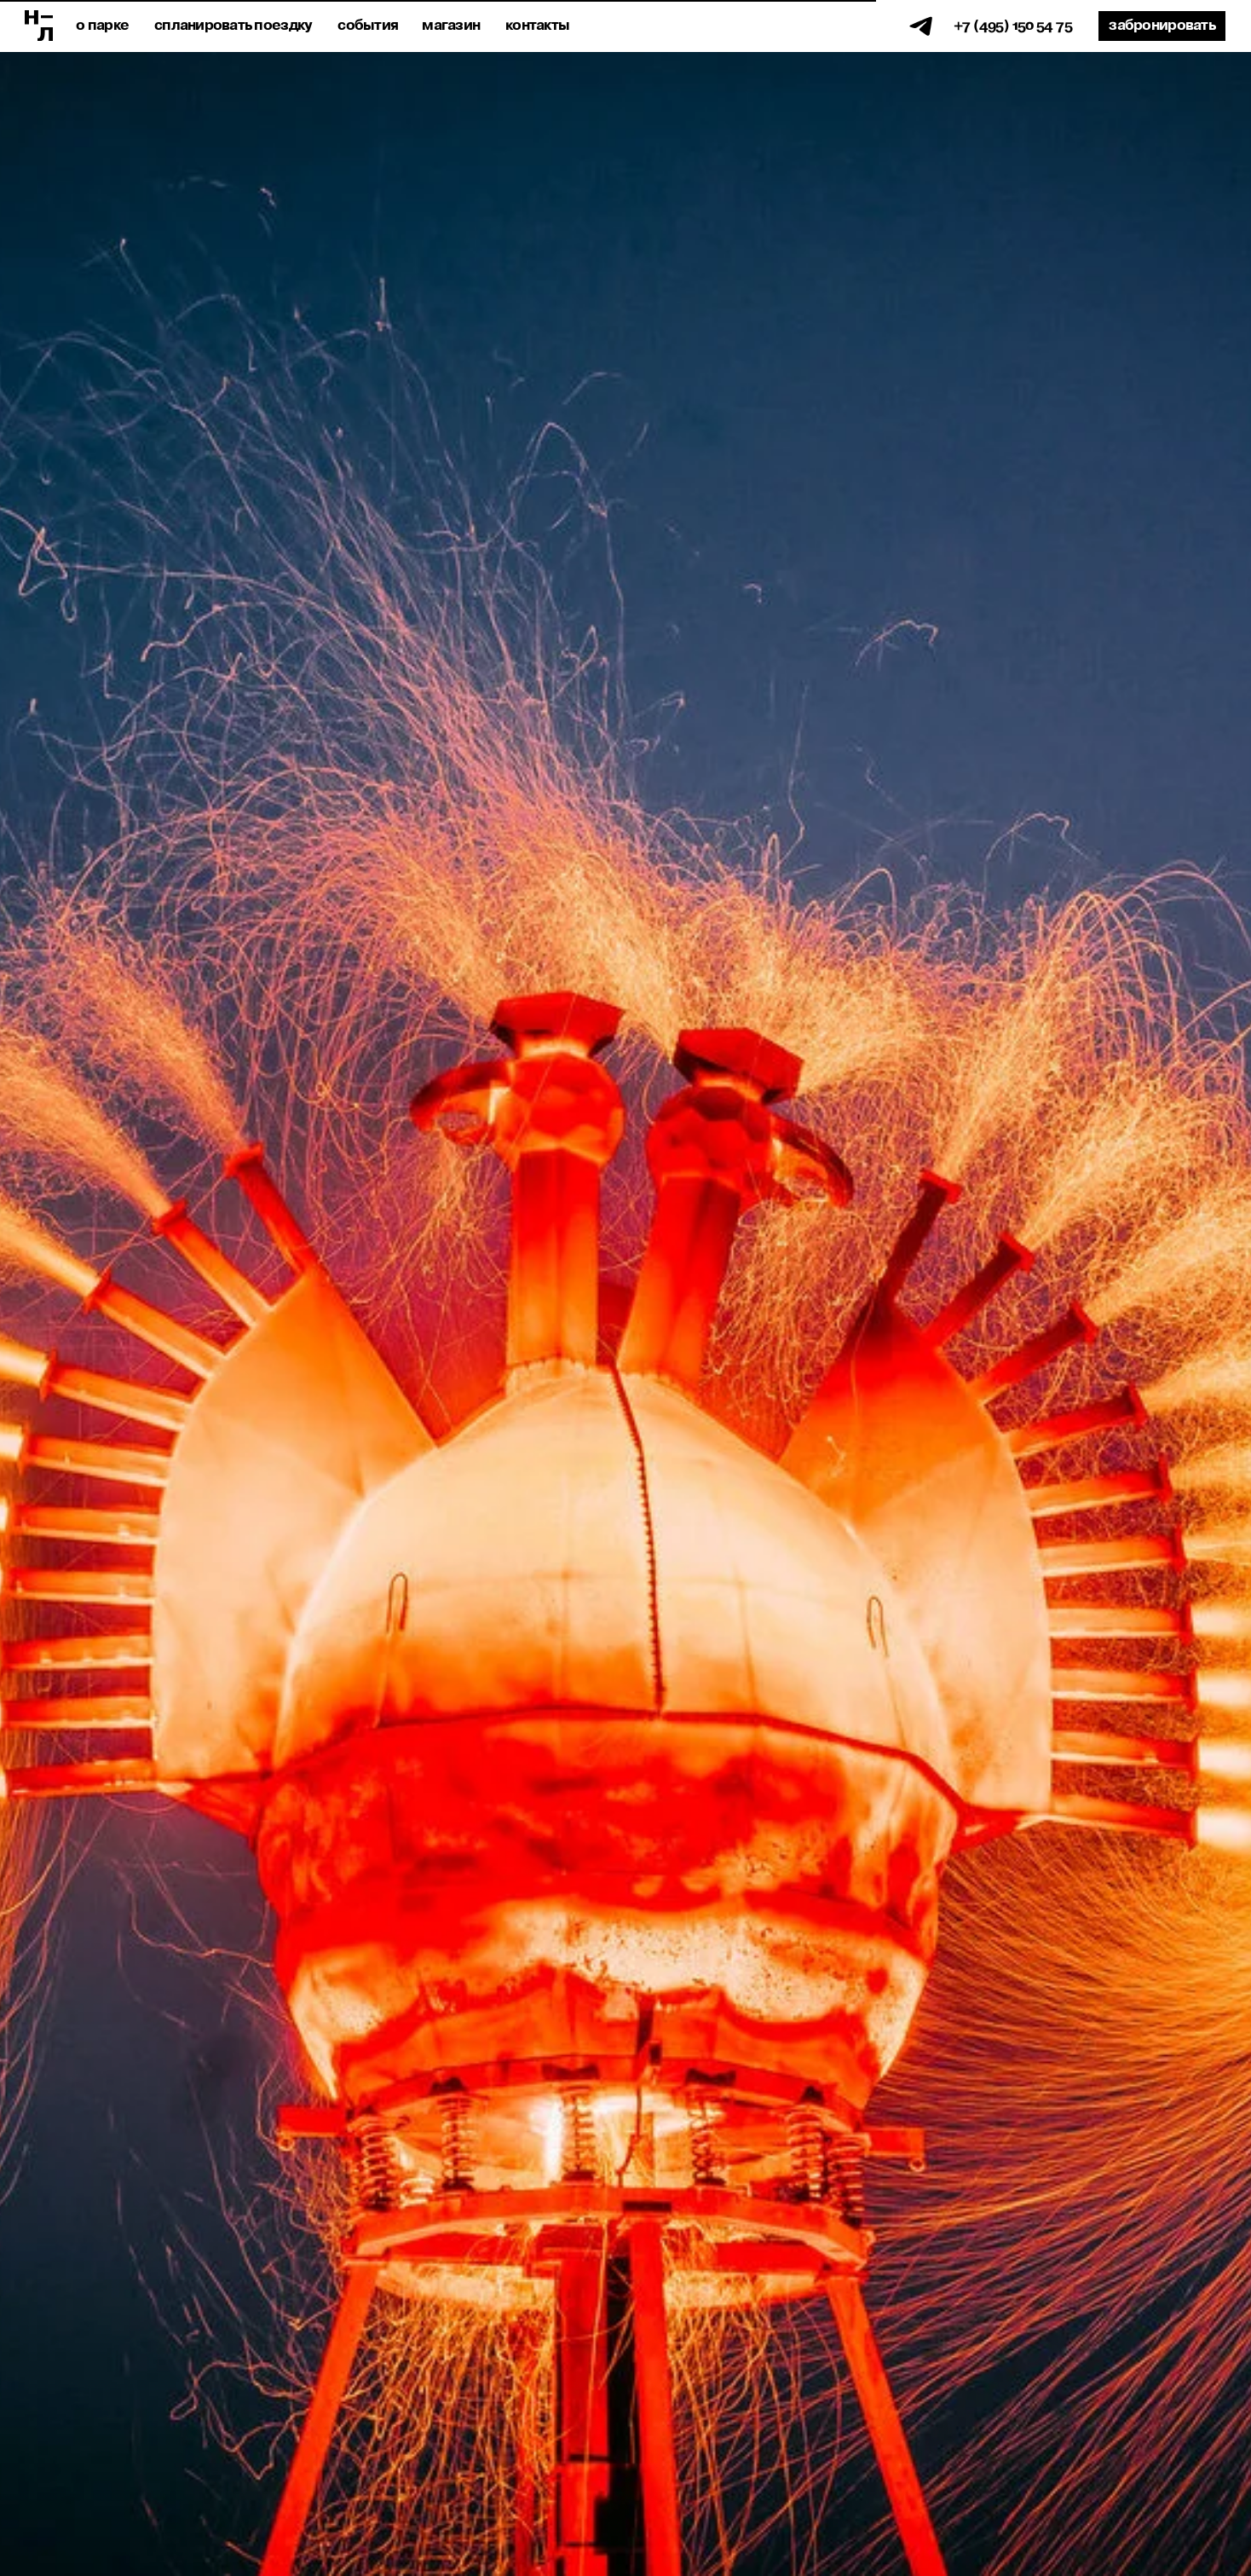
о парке (102, 26)
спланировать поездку (232, 26)
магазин (451, 26)
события (367, 26)
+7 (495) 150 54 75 (1013, 26)
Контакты (537, 26)
